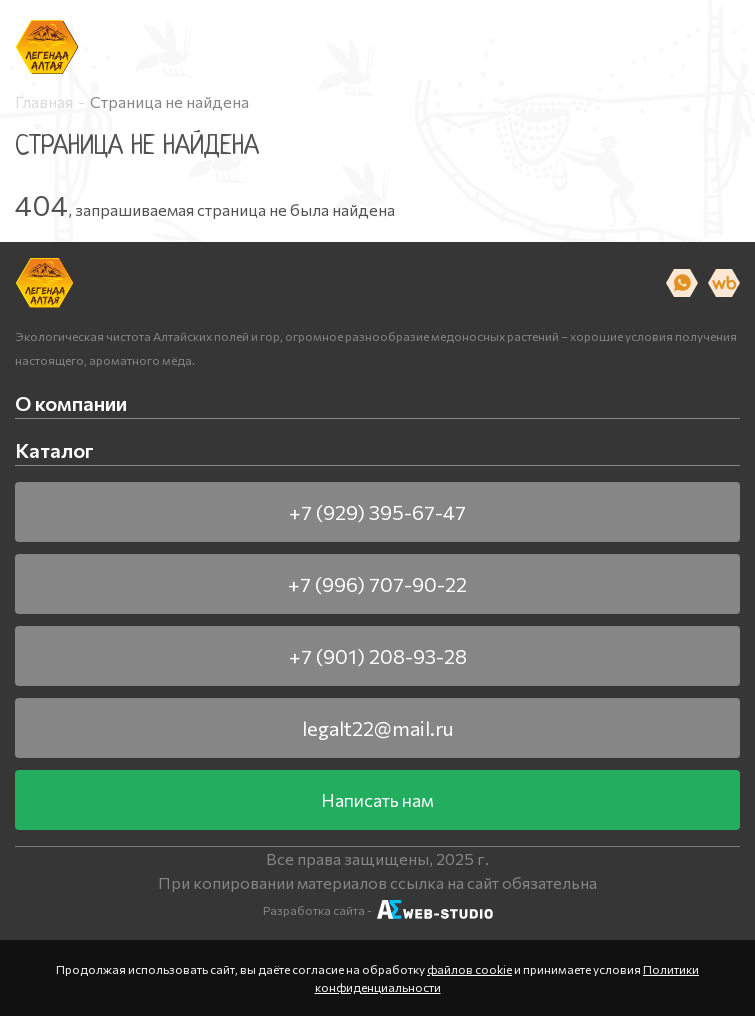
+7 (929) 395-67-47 (377, 512)
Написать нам (377, 800)
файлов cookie (469, 969)
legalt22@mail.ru (378, 728)
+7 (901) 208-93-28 (378, 656)
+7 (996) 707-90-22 (377, 584)
